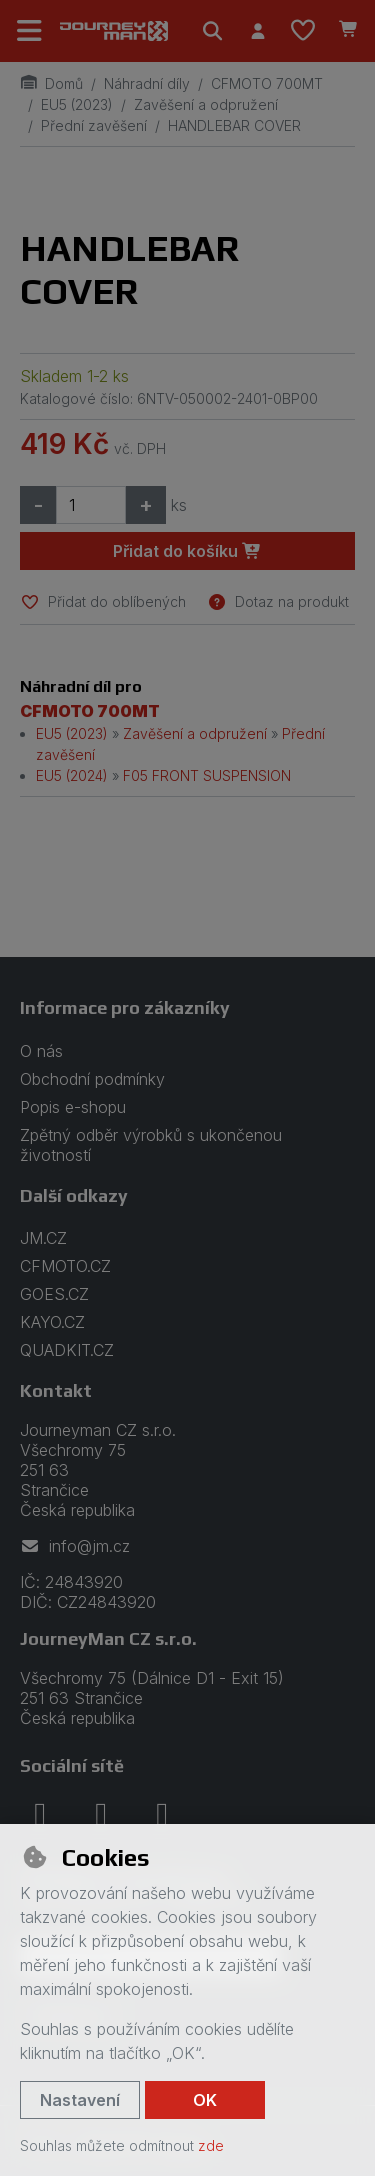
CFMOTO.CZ (65, 1266)
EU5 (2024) (72, 775)
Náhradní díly (147, 83)
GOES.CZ (54, 1294)
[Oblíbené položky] (303, 31)
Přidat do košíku (187, 551)
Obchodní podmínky (92, 1079)
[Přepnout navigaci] (30, 31)
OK (205, 2100)
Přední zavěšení (94, 125)
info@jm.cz (75, 1546)
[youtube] (162, 1814)
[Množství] (91, 505)
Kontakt (56, 1390)
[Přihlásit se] (257, 31)
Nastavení (80, 2100)
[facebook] (40, 1814)
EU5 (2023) (77, 104)
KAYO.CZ (52, 1322)
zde (211, 2145)
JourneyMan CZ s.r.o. (108, 1638)
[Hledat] (212, 31)
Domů (51, 83)
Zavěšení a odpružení (206, 104)
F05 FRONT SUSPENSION (207, 775)
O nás (41, 1051)
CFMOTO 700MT (267, 83)
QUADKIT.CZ (67, 1350)
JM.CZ (43, 1238)
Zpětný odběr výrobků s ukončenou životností (151, 1145)
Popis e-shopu (73, 1107)
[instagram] (101, 1814)
